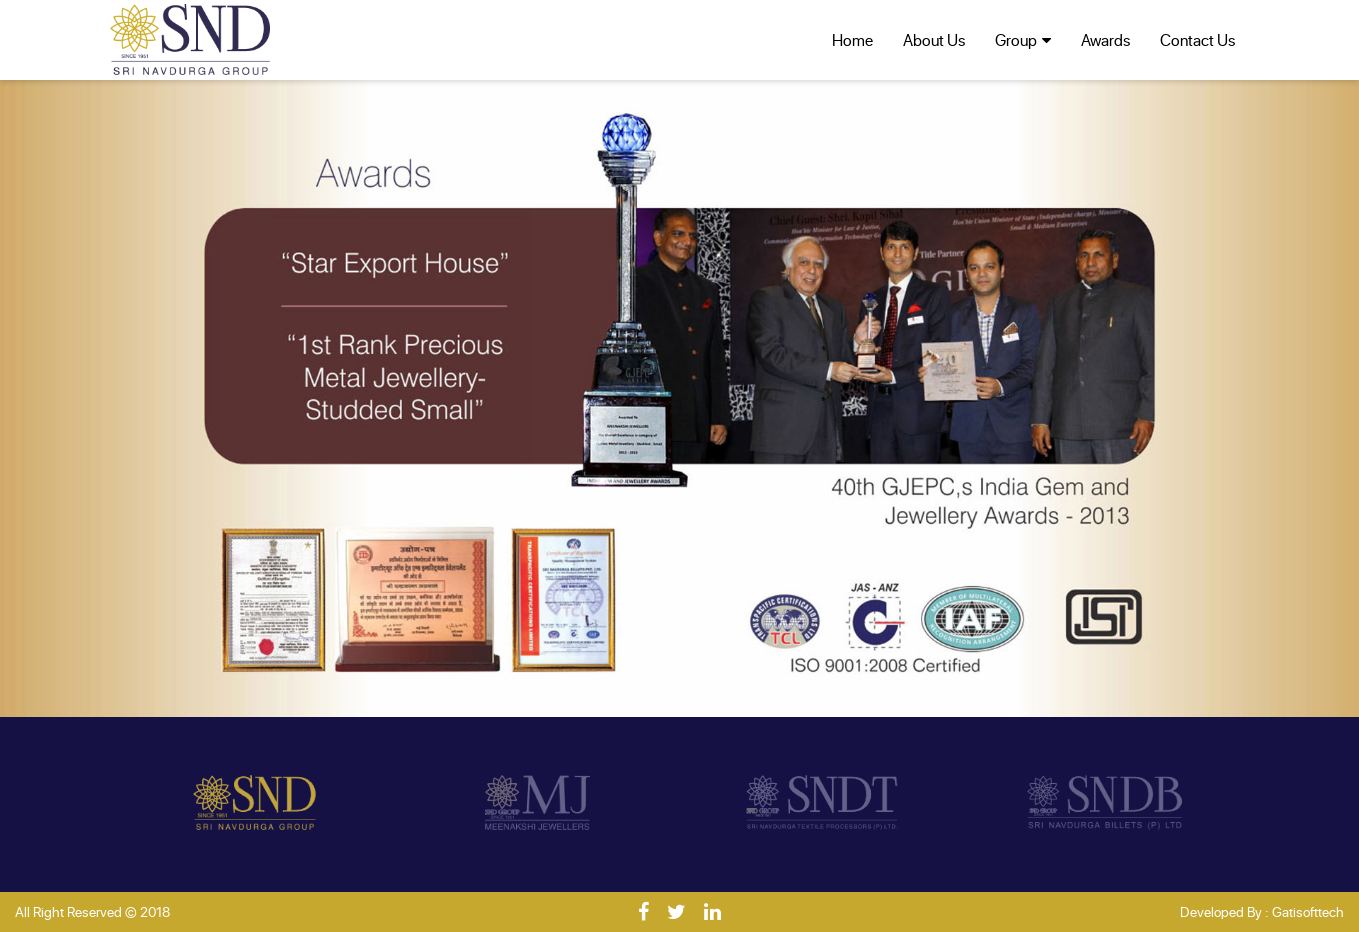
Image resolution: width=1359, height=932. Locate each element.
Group (1016, 39)
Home (852, 39)
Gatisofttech (1308, 911)
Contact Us (1197, 39)
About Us (934, 39)
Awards (1105, 39)
